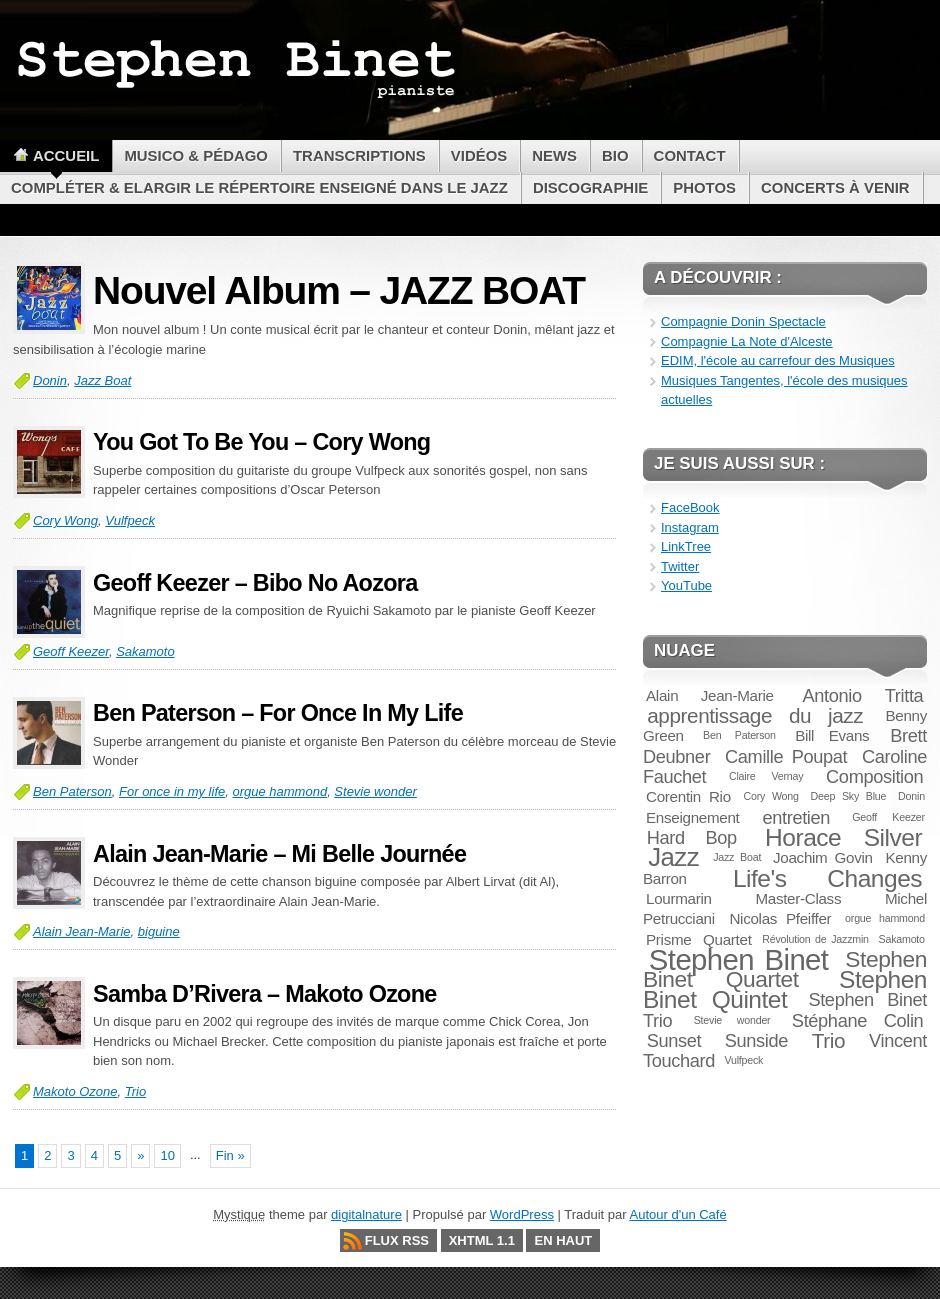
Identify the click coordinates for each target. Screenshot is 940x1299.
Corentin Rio (688, 796)
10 (167, 1155)
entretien (796, 817)
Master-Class (798, 898)
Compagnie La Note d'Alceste (747, 341)
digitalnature (366, 1214)
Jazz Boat (102, 380)
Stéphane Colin (858, 1020)
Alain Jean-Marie (82, 931)
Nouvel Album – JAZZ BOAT (339, 290)
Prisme (668, 939)
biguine (159, 931)
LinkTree (686, 546)
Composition (874, 776)
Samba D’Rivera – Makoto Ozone (265, 994)
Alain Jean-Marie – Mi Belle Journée (279, 854)
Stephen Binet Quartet (785, 969)
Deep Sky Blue (849, 796)
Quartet (727, 939)
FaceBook (690, 507)
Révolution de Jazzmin (815, 939)
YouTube (686, 585)
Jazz (673, 857)
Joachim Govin (823, 857)
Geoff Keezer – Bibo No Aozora (255, 583)
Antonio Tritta (863, 695)
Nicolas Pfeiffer (780, 918)
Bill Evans (832, 735)
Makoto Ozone (75, 1091)
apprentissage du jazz (755, 715)
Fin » (230, 1155)
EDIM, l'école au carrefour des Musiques (778, 360)
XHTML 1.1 (482, 1240)
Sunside (756, 1040)
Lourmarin (679, 898)
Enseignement (692, 817)
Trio (135, 1091)
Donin (50, 380)
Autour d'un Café (678, 1214)
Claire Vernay (766, 776)
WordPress (522, 1214)
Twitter (680, 566)
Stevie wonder (375, 791)
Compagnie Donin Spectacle (743, 321)
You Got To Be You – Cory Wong (261, 442)
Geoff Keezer (71, 651)
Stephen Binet (739, 959)
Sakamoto (145, 651)
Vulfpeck (130, 520)
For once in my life (172, 791)
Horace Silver (843, 837)
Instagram (690, 527)
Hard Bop (692, 837)
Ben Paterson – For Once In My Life (278, 713)
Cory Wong (65, 520)
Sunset (674, 1040)
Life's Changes (827, 878)
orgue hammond (279, 791)
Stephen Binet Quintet (785, 989)
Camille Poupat (786, 756)
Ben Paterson (72, 791)
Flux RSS (397, 1240)
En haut (563, 1240)
